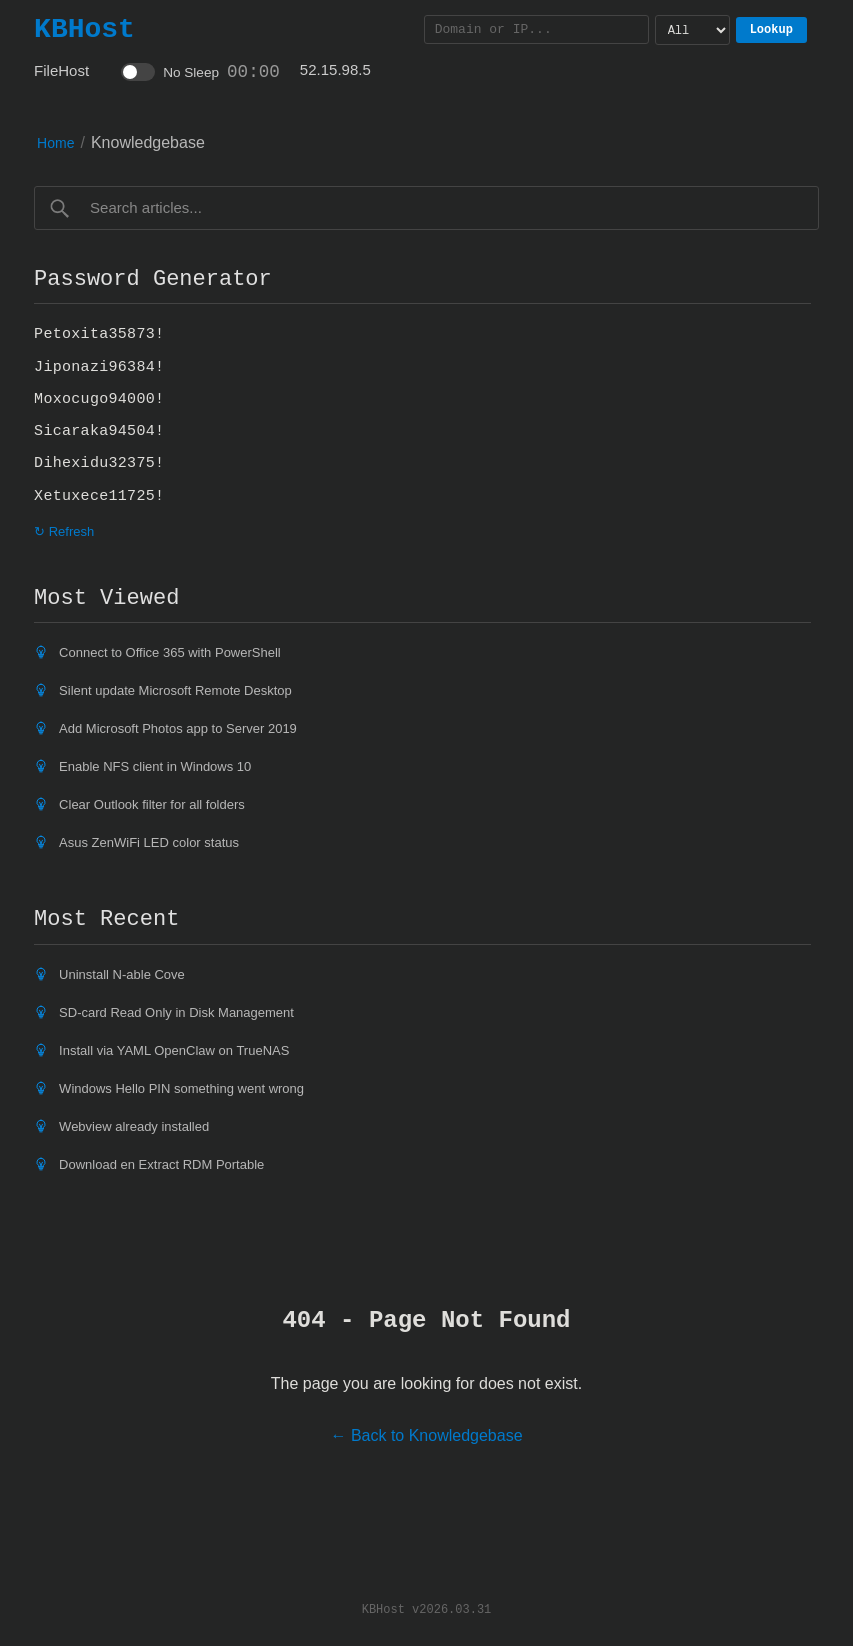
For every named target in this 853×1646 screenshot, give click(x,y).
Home (55, 143)
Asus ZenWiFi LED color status (149, 842)
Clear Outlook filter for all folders (152, 804)
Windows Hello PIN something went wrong (181, 1088)
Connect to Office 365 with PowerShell (170, 652)
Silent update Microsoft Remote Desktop (175, 690)
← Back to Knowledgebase (426, 1435)
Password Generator (153, 279)
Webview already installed (134, 1126)
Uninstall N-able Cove (122, 974)
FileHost (61, 70)
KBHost (84, 29)
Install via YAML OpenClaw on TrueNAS (174, 1050)
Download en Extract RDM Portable (161, 1164)
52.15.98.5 (335, 69)
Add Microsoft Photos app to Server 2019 (178, 728)
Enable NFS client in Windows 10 (155, 766)
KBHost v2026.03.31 (427, 1608)
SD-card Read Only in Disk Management (176, 1012)
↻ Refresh (64, 531)
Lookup (771, 29)
